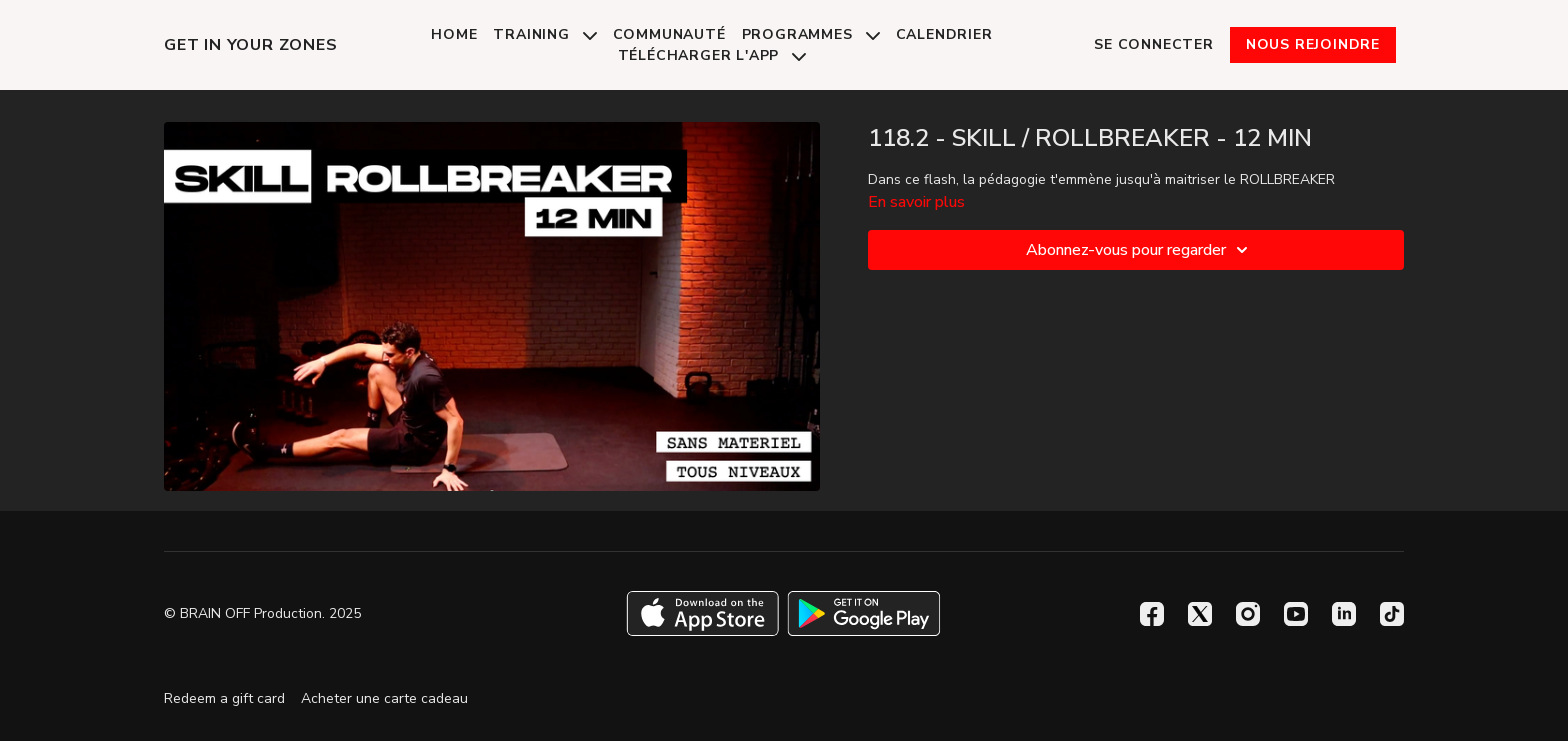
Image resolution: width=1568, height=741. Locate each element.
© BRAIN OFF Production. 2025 (262, 614)
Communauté (669, 34)
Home (454, 34)
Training (544, 34)
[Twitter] (1200, 614)
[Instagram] (1248, 614)
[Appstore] (702, 613)
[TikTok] (1392, 614)
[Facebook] (1152, 614)
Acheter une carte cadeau (384, 698)
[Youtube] (1296, 614)
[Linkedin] (1344, 614)
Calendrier (944, 34)
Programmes (811, 34)
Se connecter (1154, 44)
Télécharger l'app (712, 55)
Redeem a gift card (224, 698)
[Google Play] (864, 613)
